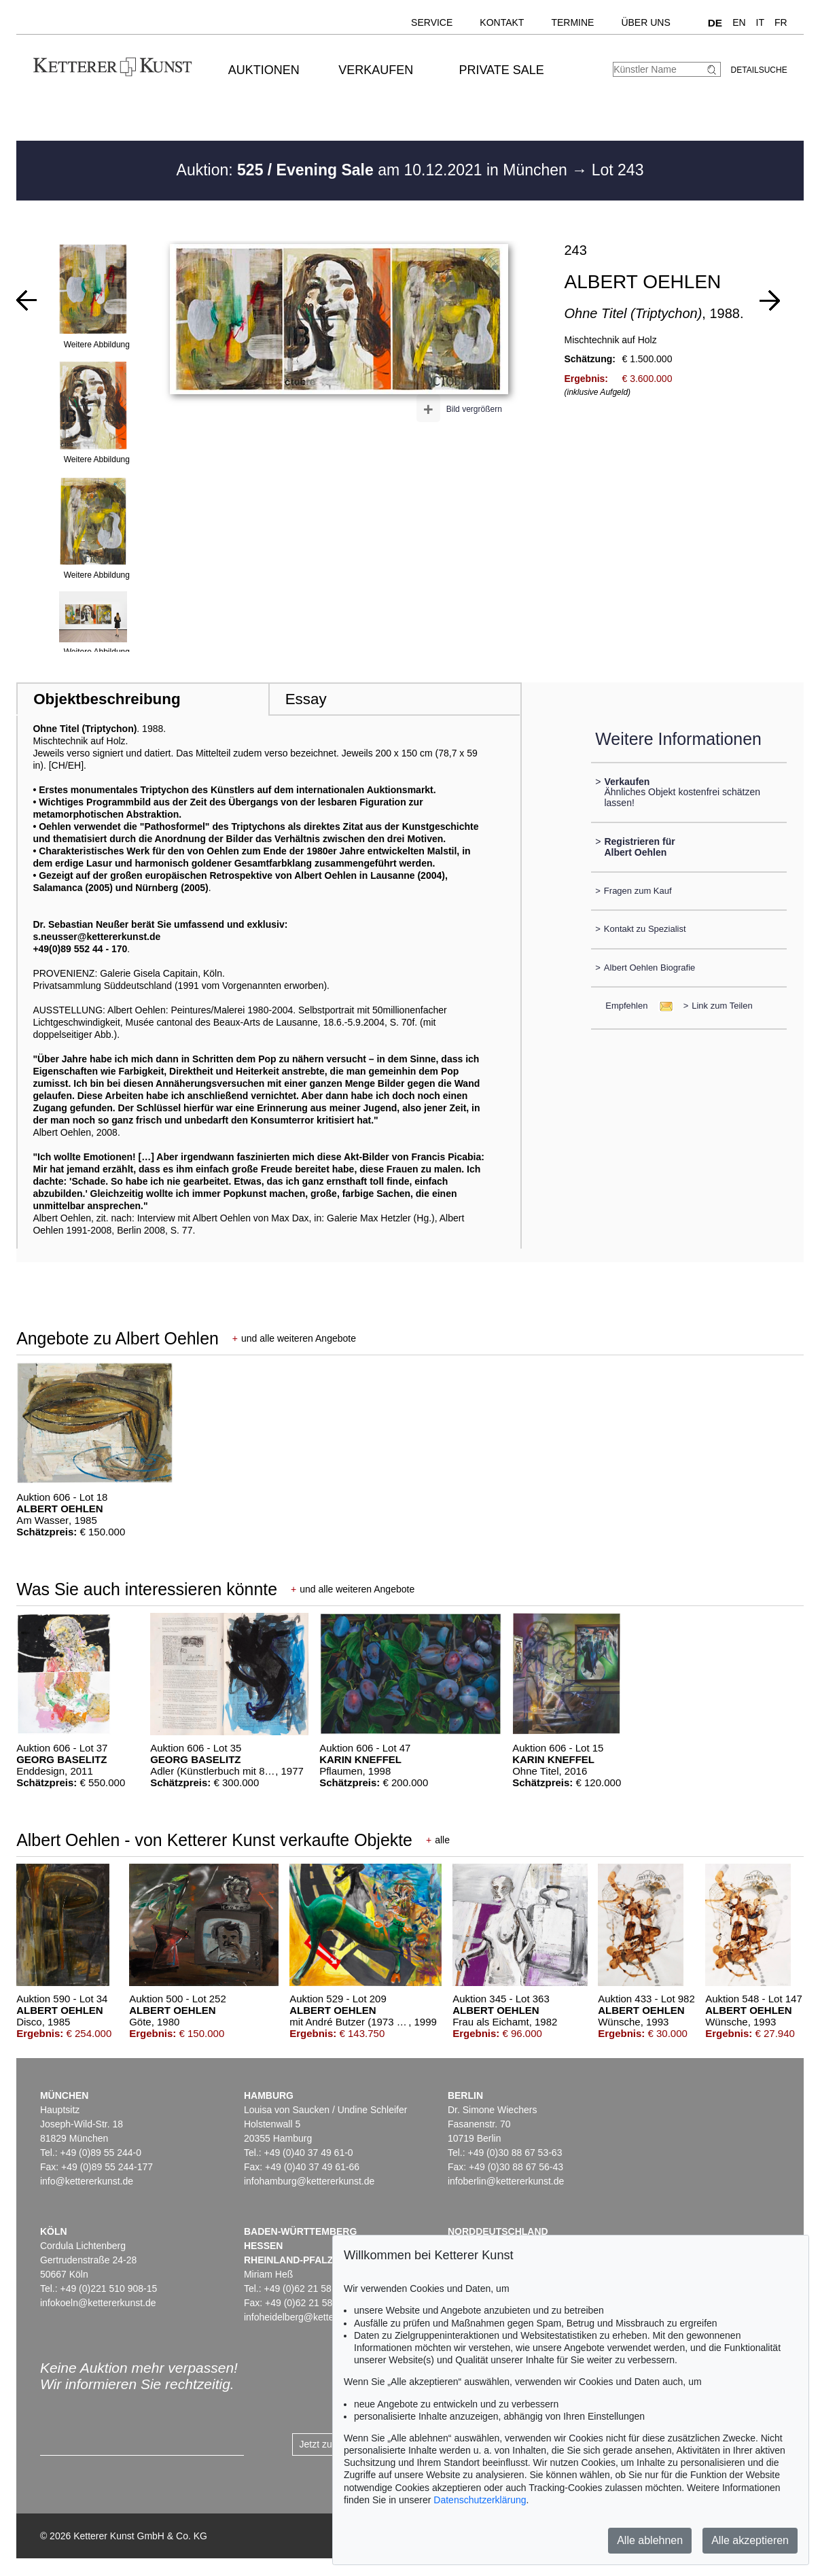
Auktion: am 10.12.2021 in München (374, 170)
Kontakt (502, 22)
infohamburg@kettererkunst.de (309, 2181)
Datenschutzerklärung (479, 2499)
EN (738, 22)
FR (780, 22)
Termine (572, 22)
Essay (306, 699)
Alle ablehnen (650, 2540)
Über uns (645, 22)
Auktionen (264, 70)
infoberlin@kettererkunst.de (506, 2181)
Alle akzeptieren (750, 2540)
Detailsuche (759, 70)
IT (760, 22)
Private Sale (501, 70)
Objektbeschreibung (106, 699)
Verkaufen (375, 70)
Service (431, 22)
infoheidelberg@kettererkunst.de (313, 2317)
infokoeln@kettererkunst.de (98, 2302)
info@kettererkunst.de (86, 2181)
